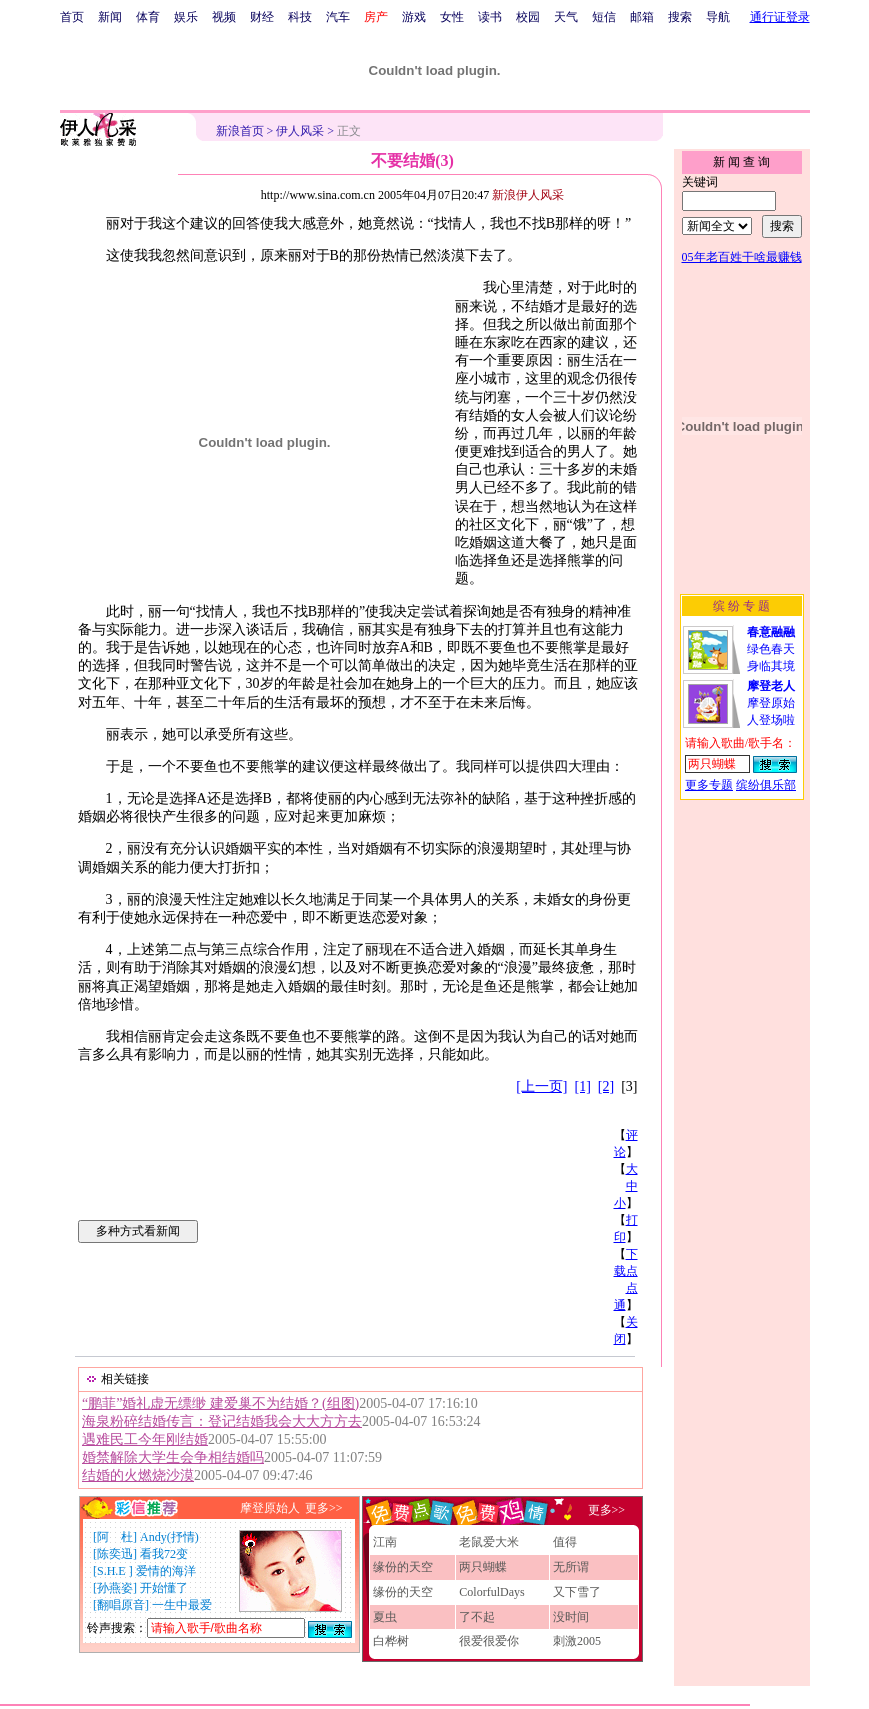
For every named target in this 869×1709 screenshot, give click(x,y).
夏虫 (385, 1617)
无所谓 (571, 1567)
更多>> (324, 1508)
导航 (718, 17)
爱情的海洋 (166, 1571)
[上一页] (541, 1086)
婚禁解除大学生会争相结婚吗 (173, 1457)
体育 (148, 17)
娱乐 (186, 17)
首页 (72, 17)
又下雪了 (577, 1592)
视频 (224, 17)
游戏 (414, 17)
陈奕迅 (115, 1554)
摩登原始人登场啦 (771, 703)
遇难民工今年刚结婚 (145, 1439)
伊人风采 (300, 131)
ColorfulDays (491, 1592)
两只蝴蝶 (483, 1567)
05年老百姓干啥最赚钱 (742, 257)
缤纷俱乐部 (766, 785)
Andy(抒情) (169, 1537)
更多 (600, 1510)
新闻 (110, 17)
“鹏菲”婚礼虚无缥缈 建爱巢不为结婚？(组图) (220, 1403)
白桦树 (391, 1641)
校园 (528, 17)
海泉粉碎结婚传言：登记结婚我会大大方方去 (222, 1421)
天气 (566, 17)
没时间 (571, 1617)
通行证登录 (780, 17)
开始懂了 (164, 1588)
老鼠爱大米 (489, 1542)
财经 (262, 17)
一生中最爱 (182, 1605)
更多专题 (709, 785)
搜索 (680, 17)
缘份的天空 (403, 1567)
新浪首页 (240, 131)
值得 (565, 1542)
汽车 (338, 17)
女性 (452, 17)
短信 (604, 17)
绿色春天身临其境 (771, 649)
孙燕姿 (115, 1588)
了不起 (477, 1617)
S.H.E (113, 1571)
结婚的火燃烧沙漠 (138, 1475)
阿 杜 (115, 1537)
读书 (490, 17)
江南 (385, 1542)
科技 (300, 17)
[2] (606, 1086)
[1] (583, 1086)
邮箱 (642, 17)
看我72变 (164, 1554)
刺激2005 (577, 1641)
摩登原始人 (270, 1508)
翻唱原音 (121, 1605)
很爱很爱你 (489, 1641)
